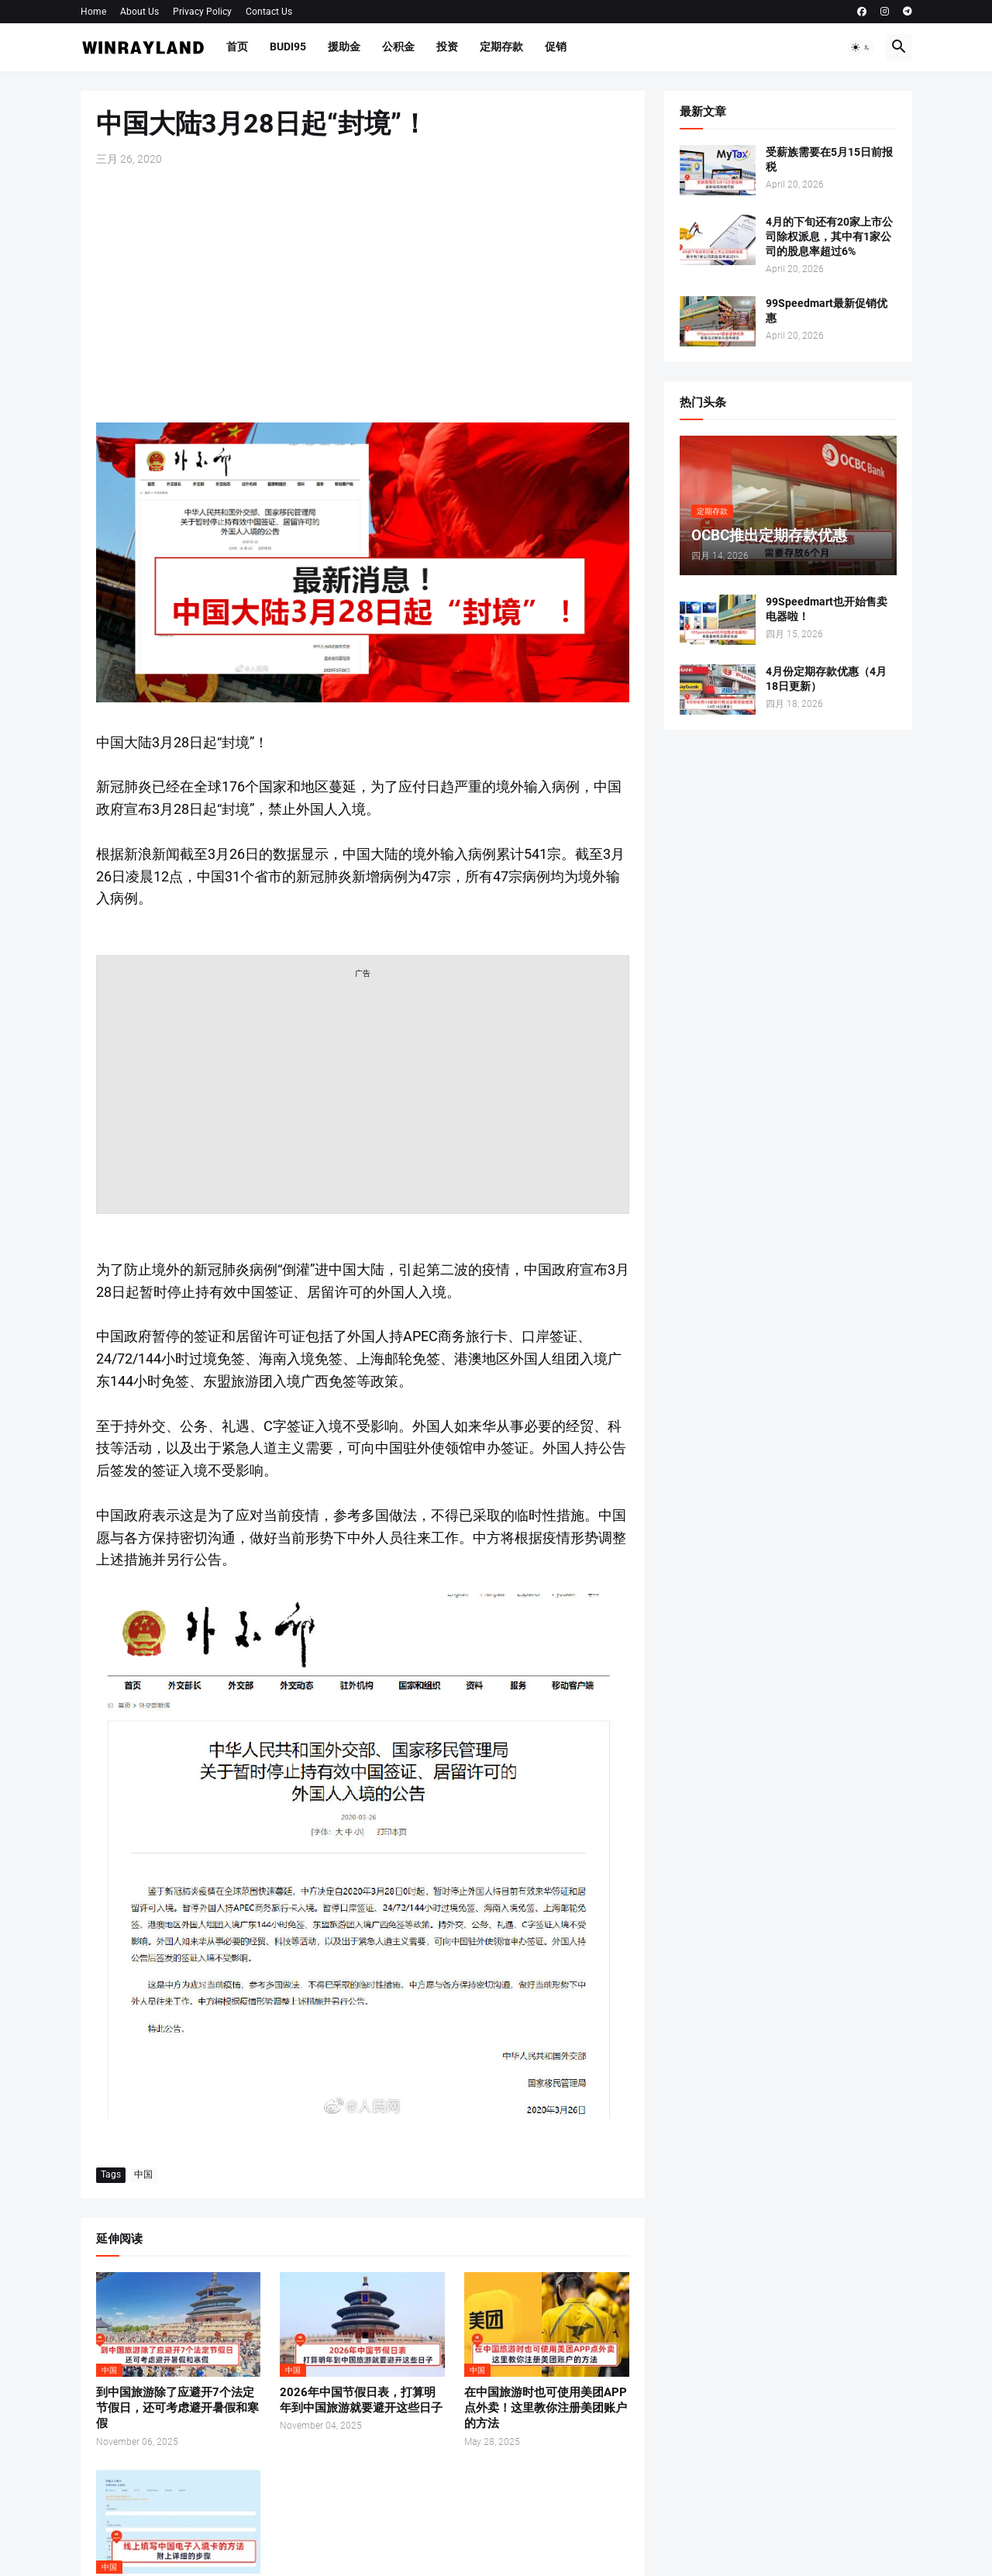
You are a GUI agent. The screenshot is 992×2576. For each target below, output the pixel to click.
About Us (139, 11)
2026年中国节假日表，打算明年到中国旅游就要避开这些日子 (361, 2400)
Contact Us (269, 11)
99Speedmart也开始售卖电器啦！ (826, 608)
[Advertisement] (362, 294)
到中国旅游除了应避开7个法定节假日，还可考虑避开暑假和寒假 (177, 2408)
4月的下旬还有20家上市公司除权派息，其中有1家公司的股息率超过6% (829, 236)
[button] (861, 47)
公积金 (398, 46)
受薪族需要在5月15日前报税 (829, 159)
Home (93, 11)
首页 (237, 46)
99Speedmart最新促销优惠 (826, 310)
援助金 (344, 46)
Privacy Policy (202, 11)
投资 (447, 46)
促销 (556, 46)
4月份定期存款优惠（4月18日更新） (826, 678)
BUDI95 (288, 46)
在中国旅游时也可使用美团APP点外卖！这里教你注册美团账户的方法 (545, 2408)
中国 (143, 2174)
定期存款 (501, 46)
